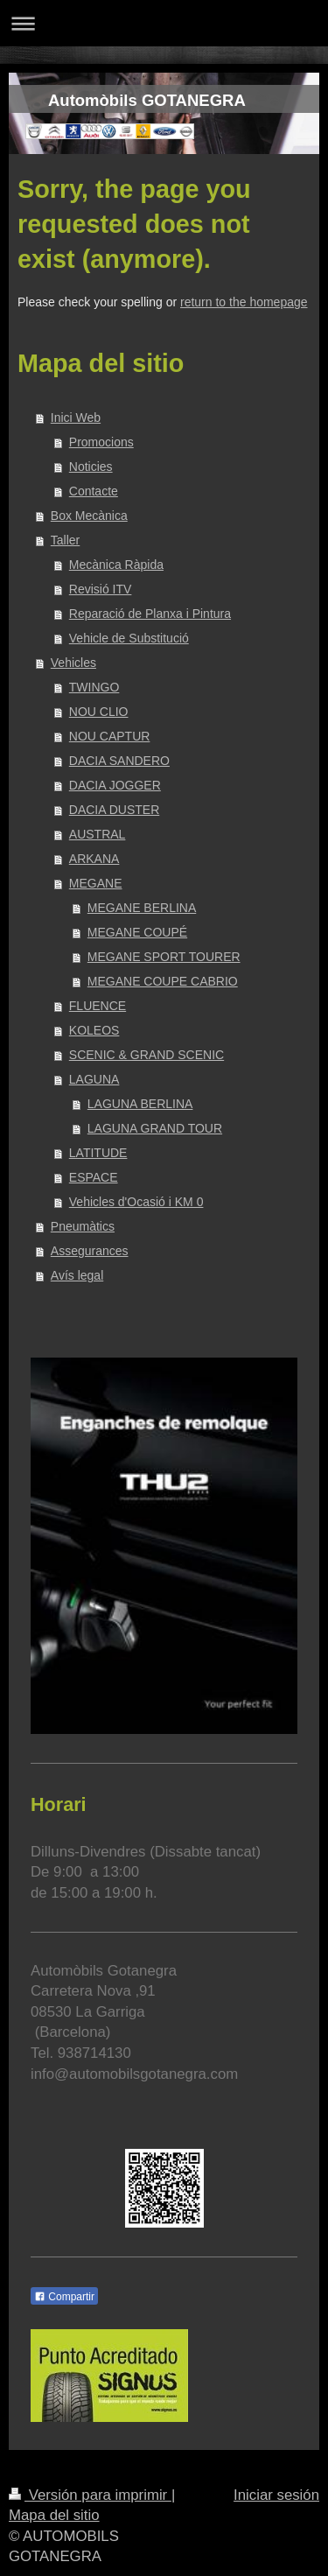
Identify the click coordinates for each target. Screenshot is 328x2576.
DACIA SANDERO (119, 761)
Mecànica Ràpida (116, 565)
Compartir (64, 2297)
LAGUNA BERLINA (140, 1104)
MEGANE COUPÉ (137, 932)
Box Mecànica (89, 516)
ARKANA (94, 859)
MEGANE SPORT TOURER (164, 957)
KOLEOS (94, 1030)
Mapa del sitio (54, 2515)
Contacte (93, 491)
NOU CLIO (99, 712)
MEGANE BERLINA (141, 908)
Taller (65, 540)
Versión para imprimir (90, 2495)
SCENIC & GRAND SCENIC (146, 1055)
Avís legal (77, 1275)
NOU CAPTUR (109, 736)
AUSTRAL (97, 834)
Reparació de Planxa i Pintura (150, 614)
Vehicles (73, 663)
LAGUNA (94, 1079)
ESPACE (93, 1177)
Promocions (101, 442)
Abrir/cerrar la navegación (164, 23)
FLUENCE (97, 1006)
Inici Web (76, 418)
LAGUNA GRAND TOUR (154, 1128)
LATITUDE (98, 1153)
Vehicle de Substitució (129, 638)
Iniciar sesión (276, 2495)
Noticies (91, 467)
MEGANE (95, 883)
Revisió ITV (100, 589)
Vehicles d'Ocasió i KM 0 (136, 1202)
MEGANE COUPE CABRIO (162, 981)
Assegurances (90, 1251)
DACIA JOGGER (115, 785)
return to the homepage (244, 302)
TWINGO (94, 687)
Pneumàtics (83, 1226)
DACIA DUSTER (114, 810)
